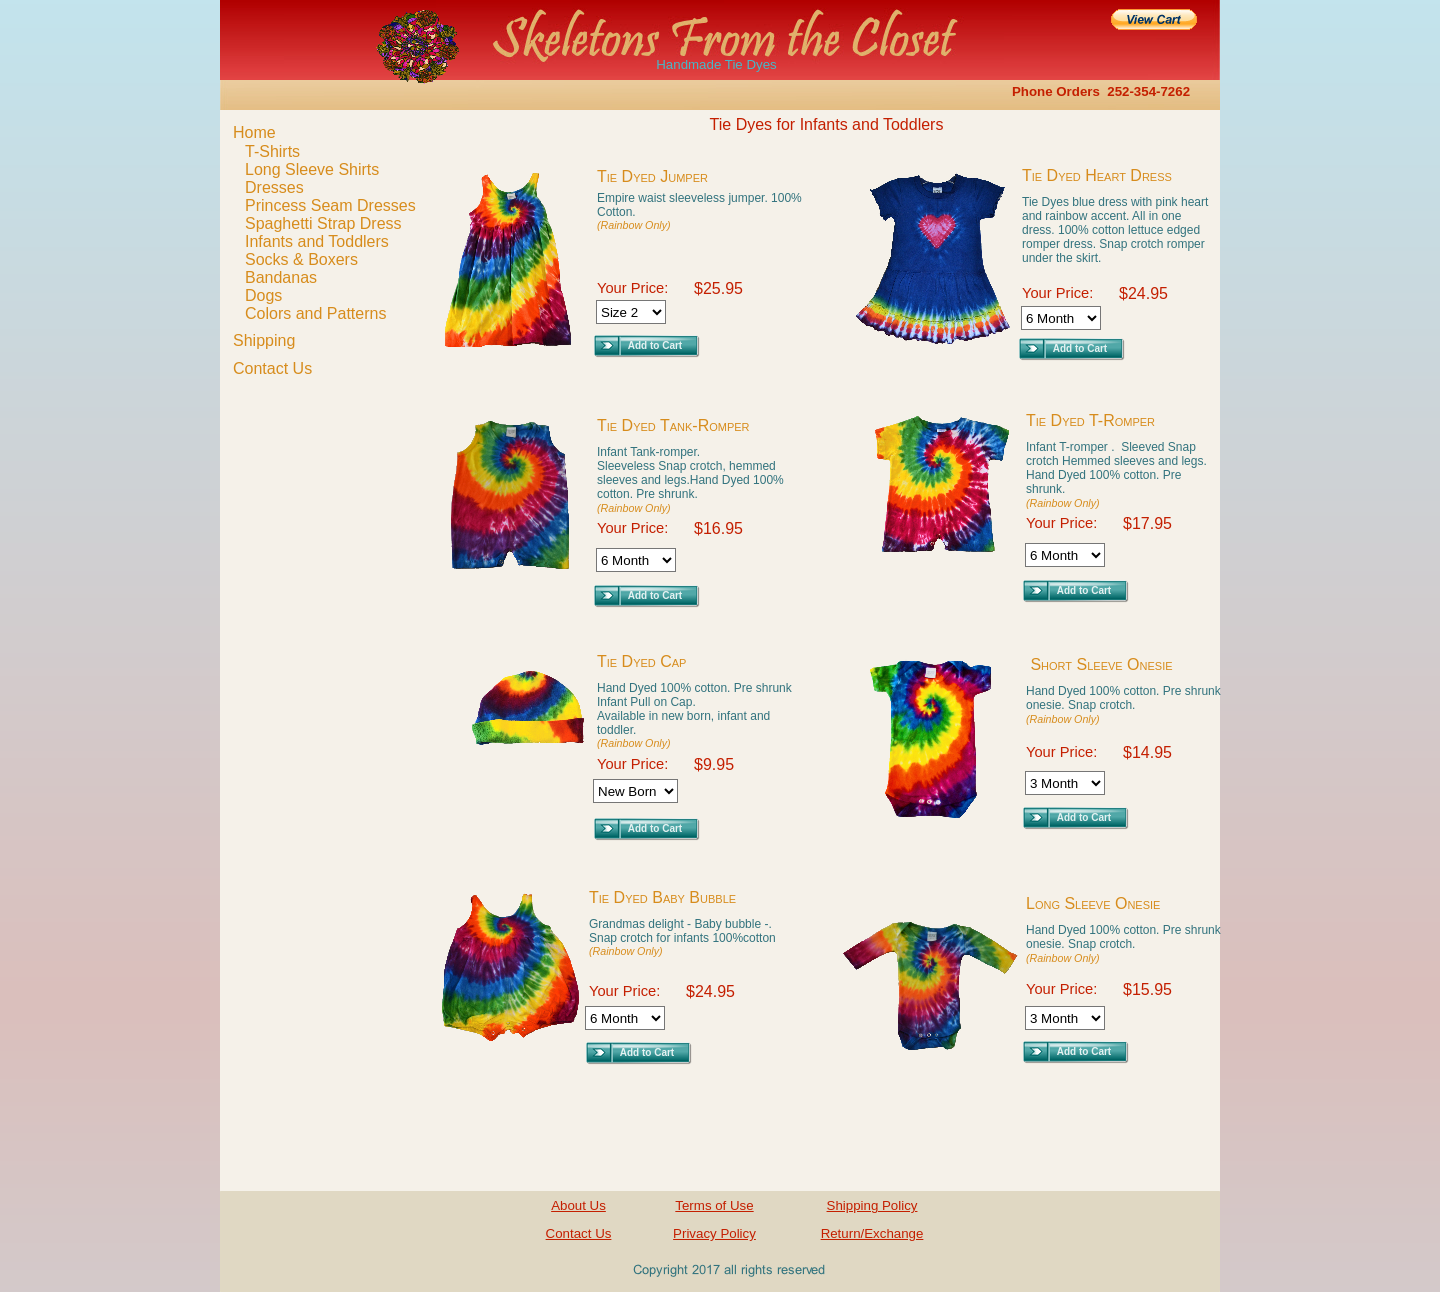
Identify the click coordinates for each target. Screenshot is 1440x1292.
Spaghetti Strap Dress (323, 223)
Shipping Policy (872, 1205)
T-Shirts (272, 151)
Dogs (263, 295)
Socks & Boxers (301, 259)
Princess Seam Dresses (330, 205)
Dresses (274, 187)
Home (254, 132)
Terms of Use (714, 1205)
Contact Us (272, 368)
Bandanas (281, 277)
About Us (578, 1205)
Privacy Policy (714, 1233)
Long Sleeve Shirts (312, 169)
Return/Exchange (872, 1233)
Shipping (264, 340)
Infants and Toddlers (317, 241)
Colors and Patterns (315, 313)
